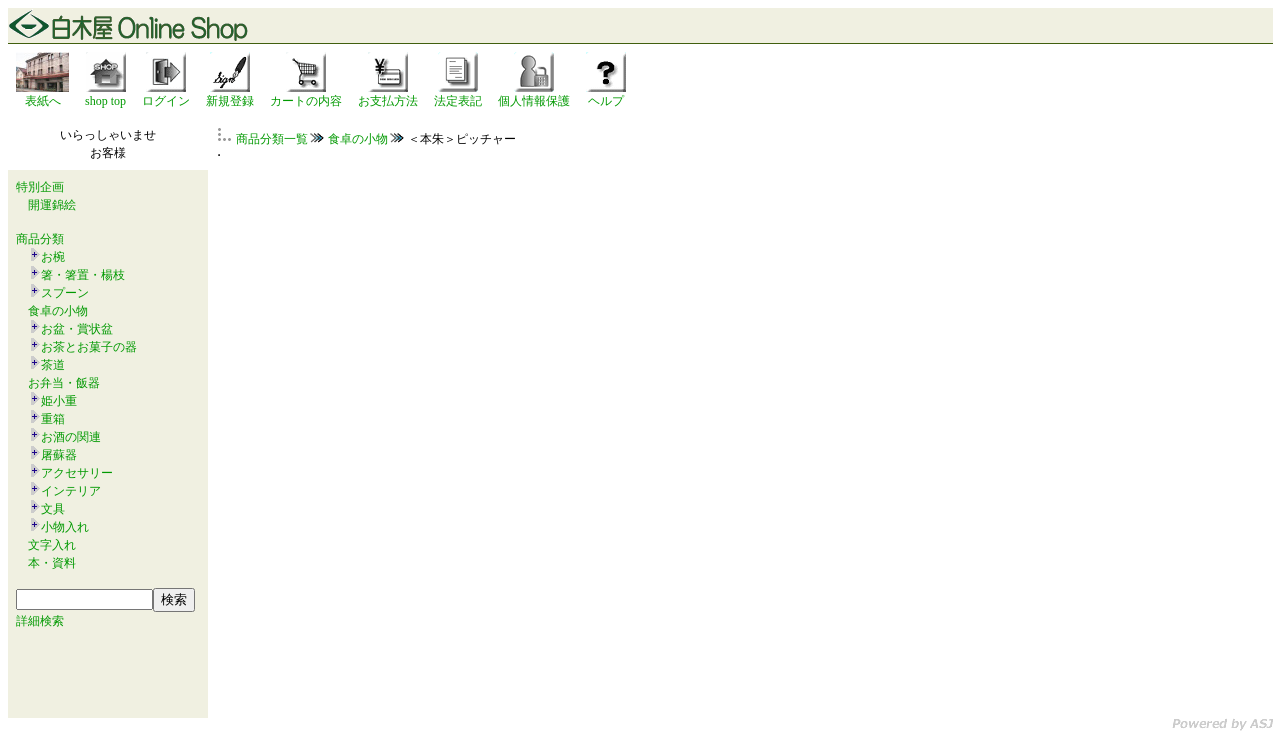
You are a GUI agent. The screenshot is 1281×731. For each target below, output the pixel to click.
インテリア (71, 491)
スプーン (65, 293)
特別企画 (40, 187)
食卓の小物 (58, 311)
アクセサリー (77, 473)
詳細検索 (40, 621)
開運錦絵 (52, 205)
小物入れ (65, 527)
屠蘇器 (59, 455)
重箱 (53, 419)
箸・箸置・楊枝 (83, 275)
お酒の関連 (71, 437)
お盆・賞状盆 (77, 329)
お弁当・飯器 (64, 383)
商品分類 (40, 239)
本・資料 (52, 563)
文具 (53, 509)
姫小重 (59, 401)
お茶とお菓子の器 (89, 347)
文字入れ (52, 545)
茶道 (53, 365)
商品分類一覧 (272, 139)
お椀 (53, 257)
